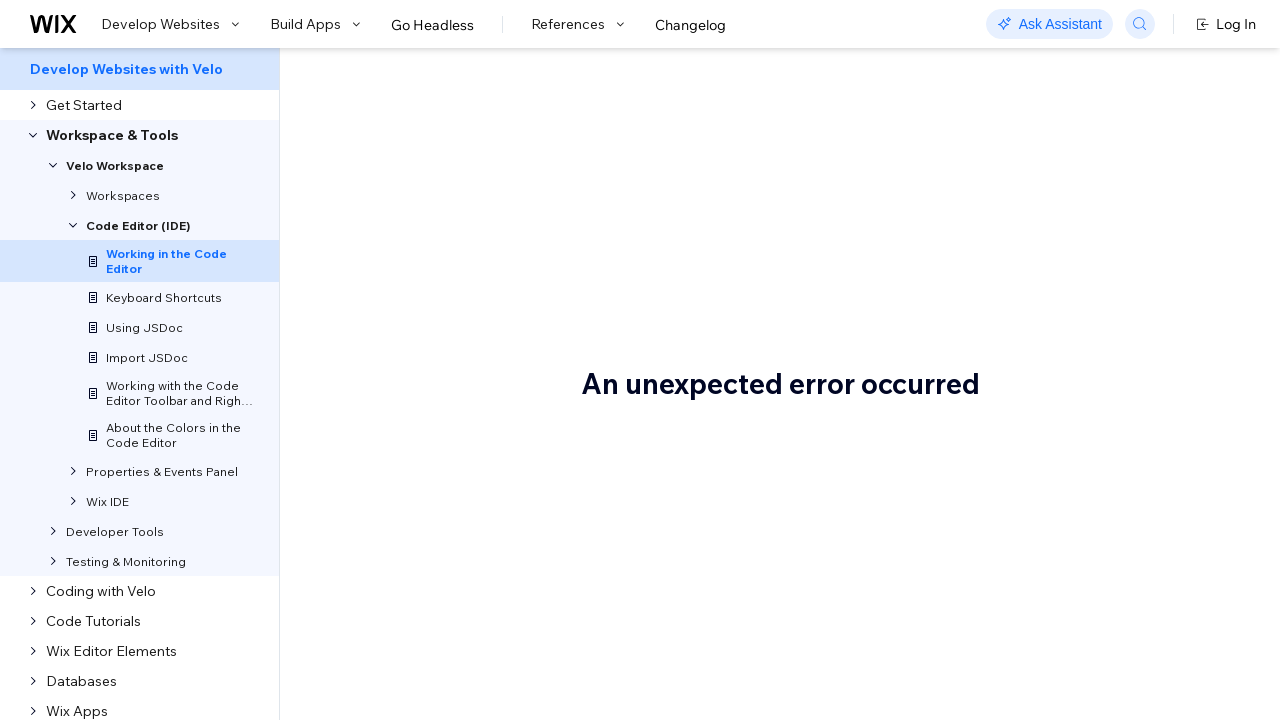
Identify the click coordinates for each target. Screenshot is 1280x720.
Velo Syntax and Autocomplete (1088, 306)
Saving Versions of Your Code (1130, 531)
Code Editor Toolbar (1099, 237)
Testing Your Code (1094, 501)
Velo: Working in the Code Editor (577, 165)
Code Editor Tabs (1091, 207)
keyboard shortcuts (528, 415)
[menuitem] (139, 69)
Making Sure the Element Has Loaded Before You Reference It (1132, 363)
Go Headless (432, 25)
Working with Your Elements (1125, 411)
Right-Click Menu (1092, 267)
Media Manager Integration (1124, 471)
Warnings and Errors (1101, 441)
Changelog (690, 25)
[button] (403, 236)
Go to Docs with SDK (1024, 72)
